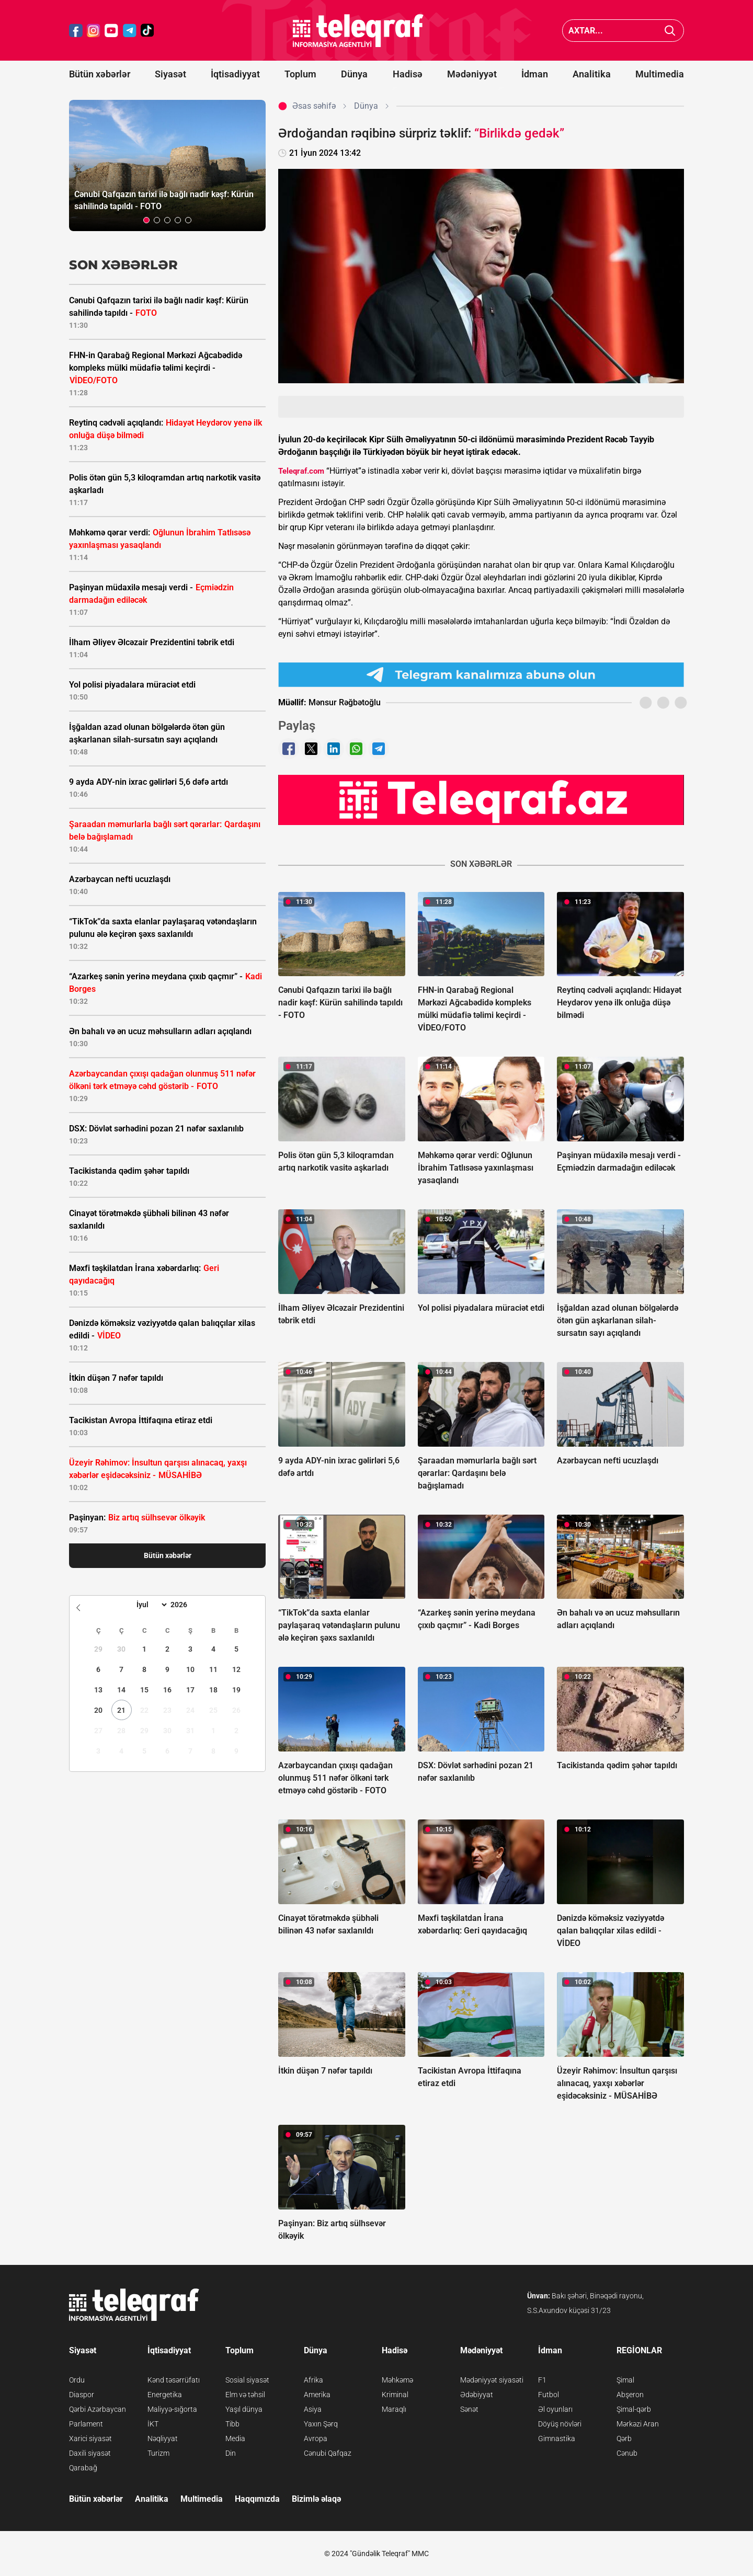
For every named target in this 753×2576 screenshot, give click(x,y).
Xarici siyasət (90, 2438)
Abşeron (630, 2394)
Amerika (317, 2394)
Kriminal (395, 2394)
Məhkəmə (397, 2380)
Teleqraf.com (301, 471)
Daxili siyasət (90, 2453)
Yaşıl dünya (244, 2409)
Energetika (164, 2394)
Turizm (158, 2453)
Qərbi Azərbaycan (97, 2409)
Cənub (627, 2453)
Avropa (315, 2438)
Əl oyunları (555, 2409)
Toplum (300, 73)
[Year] (185, 1604)
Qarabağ (83, 2468)
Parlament (86, 2424)
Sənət (469, 2409)
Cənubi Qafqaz (327, 2453)
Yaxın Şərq (321, 2424)
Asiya (313, 2409)
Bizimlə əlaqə (316, 2499)
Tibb (232, 2424)
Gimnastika (556, 2438)
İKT (152, 2424)
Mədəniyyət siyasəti (491, 2380)
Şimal (625, 2380)
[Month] (150, 1604)
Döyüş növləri (559, 2424)
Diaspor (81, 2394)
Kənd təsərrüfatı (173, 2380)
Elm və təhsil (245, 2394)
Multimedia (659, 73)
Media (235, 2438)
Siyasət (170, 73)
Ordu (77, 2380)
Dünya (354, 73)
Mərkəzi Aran (638, 2424)
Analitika (592, 73)
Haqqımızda (257, 2499)
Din (230, 2453)
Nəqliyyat (162, 2438)
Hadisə (408, 73)
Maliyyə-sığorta (172, 2409)
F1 (542, 2380)
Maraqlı (394, 2409)
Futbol (548, 2394)
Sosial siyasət (247, 2380)
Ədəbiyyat (476, 2394)
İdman (534, 73)
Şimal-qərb (634, 2409)
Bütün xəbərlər (99, 73)
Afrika (313, 2380)
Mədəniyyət (472, 73)
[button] (146, 220)
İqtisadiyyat (235, 73)
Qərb (624, 2438)
